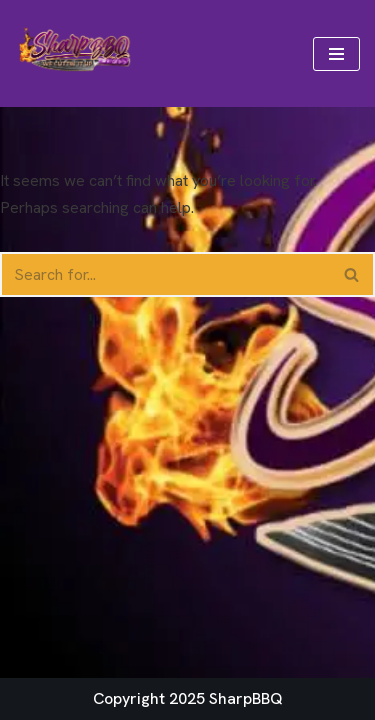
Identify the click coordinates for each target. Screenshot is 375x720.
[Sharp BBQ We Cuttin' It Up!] (75, 53)
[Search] (165, 274)
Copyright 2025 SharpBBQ (188, 698)
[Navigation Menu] (336, 54)
